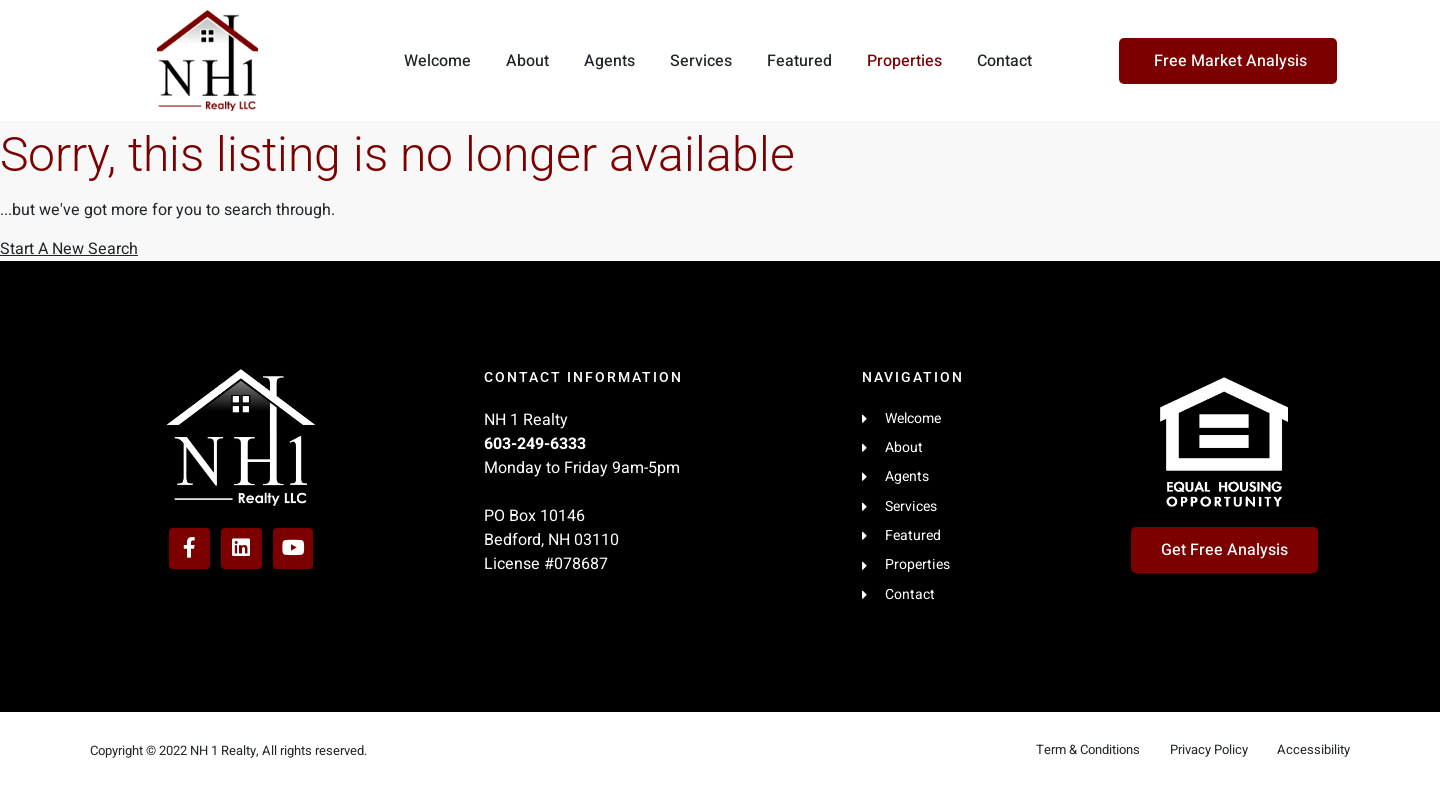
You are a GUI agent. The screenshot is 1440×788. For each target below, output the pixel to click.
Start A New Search (69, 249)
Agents (609, 61)
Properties (904, 61)
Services (701, 61)
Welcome (437, 61)
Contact (1004, 61)
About (527, 61)
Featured (799, 61)
